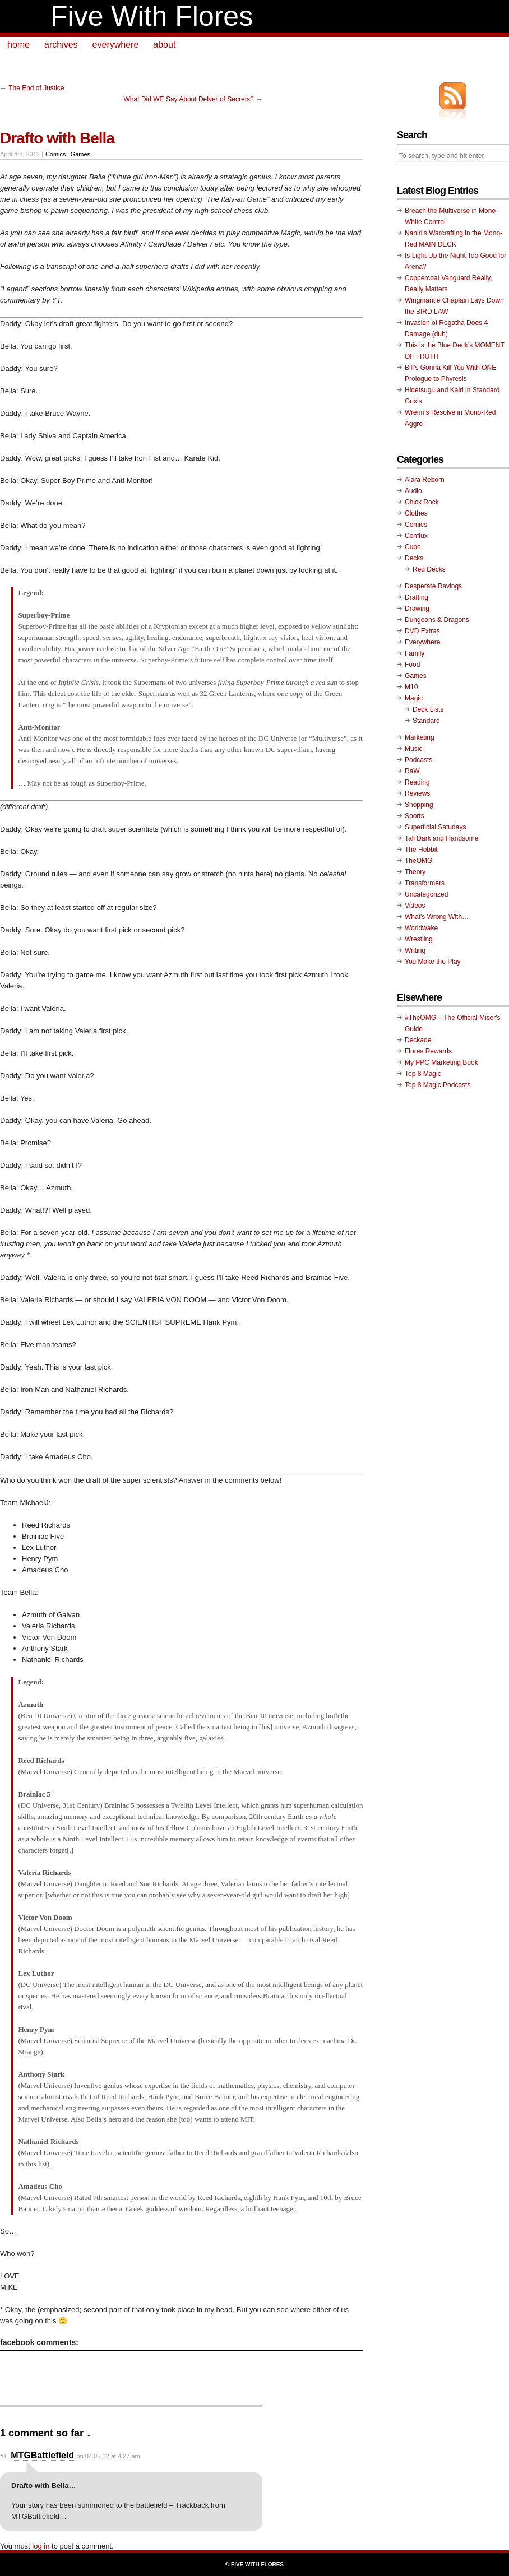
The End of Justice (36, 88)
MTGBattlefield (42, 2455)
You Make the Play (433, 962)
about (164, 44)
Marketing (419, 737)
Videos (415, 905)
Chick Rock (422, 502)
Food (412, 665)
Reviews (417, 793)
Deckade (418, 1040)
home (18, 44)
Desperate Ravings (433, 586)
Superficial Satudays (435, 827)
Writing (415, 950)
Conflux (416, 536)
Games (80, 154)
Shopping (419, 805)
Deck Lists (428, 709)
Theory (415, 872)
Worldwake (421, 928)
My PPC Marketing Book (441, 1062)
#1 (3, 2456)
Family (414, 653)
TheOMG (418, 861)
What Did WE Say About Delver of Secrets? (189, 99)
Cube (413, 547)
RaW (412, 771)
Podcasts (418, 760)
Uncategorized (426, 894)
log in (40, 2546)
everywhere (115, 44)
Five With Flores (151, 16)
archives (61, 44)
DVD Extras (422, 631)
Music (413, 749)
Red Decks (429, 569)
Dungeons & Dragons (437, 620)
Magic (414, 698)
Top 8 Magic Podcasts (437, 1085)
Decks (414, 558)
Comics (55, 154)
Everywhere (422, 642)
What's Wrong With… (437, 917)
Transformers (425, 883)
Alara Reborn (425, 480)
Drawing (417, 608)
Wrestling (419, 939)
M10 (411, 687)
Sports (414, 816)
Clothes (416, 513)
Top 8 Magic (423, 1074)
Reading (417, 782)
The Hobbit (421, 849)
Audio (413, 491)
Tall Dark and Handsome (441, 838)
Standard (426, 721)
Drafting (416, 597)
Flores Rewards (428, 1051)
